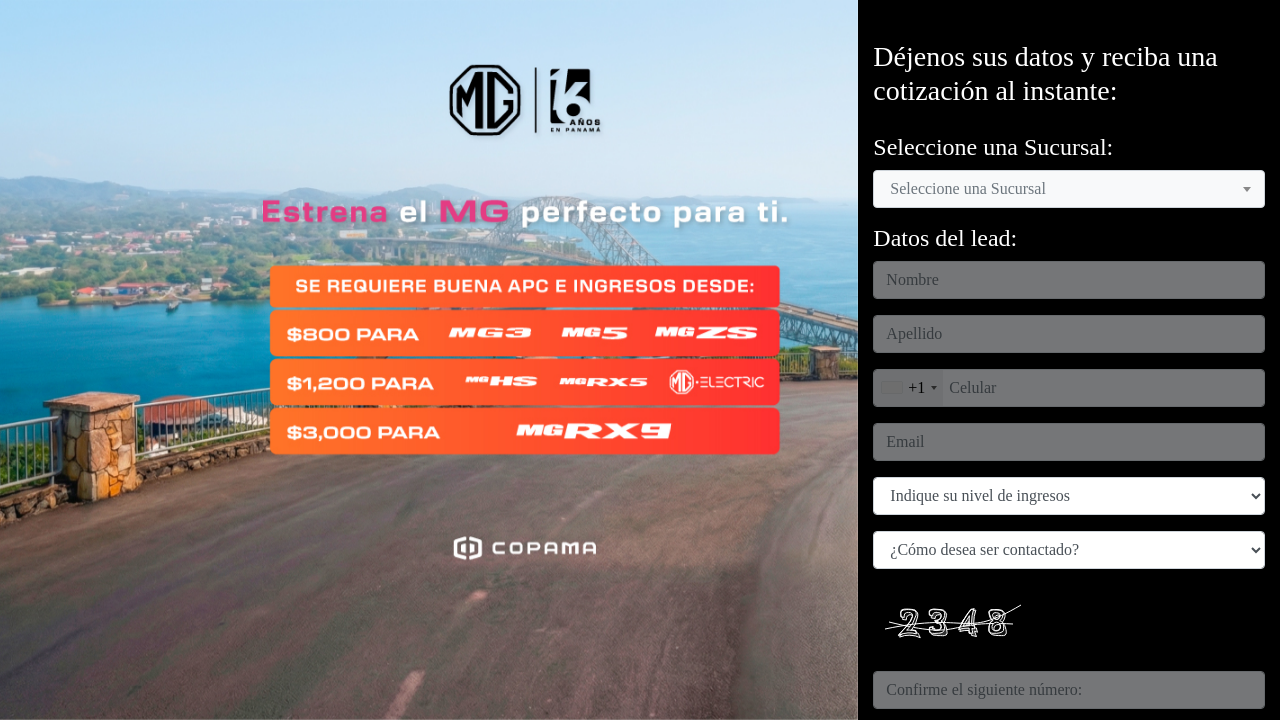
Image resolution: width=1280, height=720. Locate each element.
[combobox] (1069, 189)
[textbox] (974, 189)
